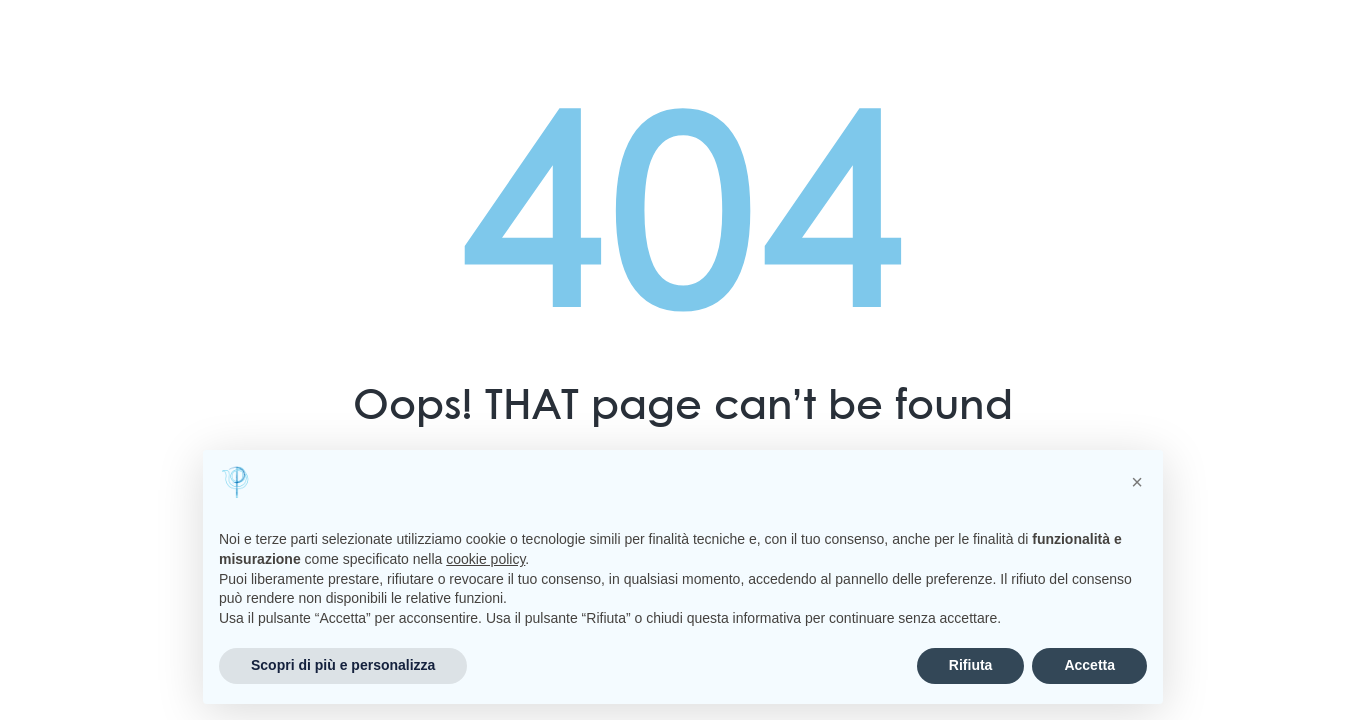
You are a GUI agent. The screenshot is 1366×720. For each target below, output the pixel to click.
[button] (1137, 482)
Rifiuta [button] (971, 665)
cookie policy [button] (485, 559)
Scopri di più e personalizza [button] (343, 665)
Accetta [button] (1089, 665)
